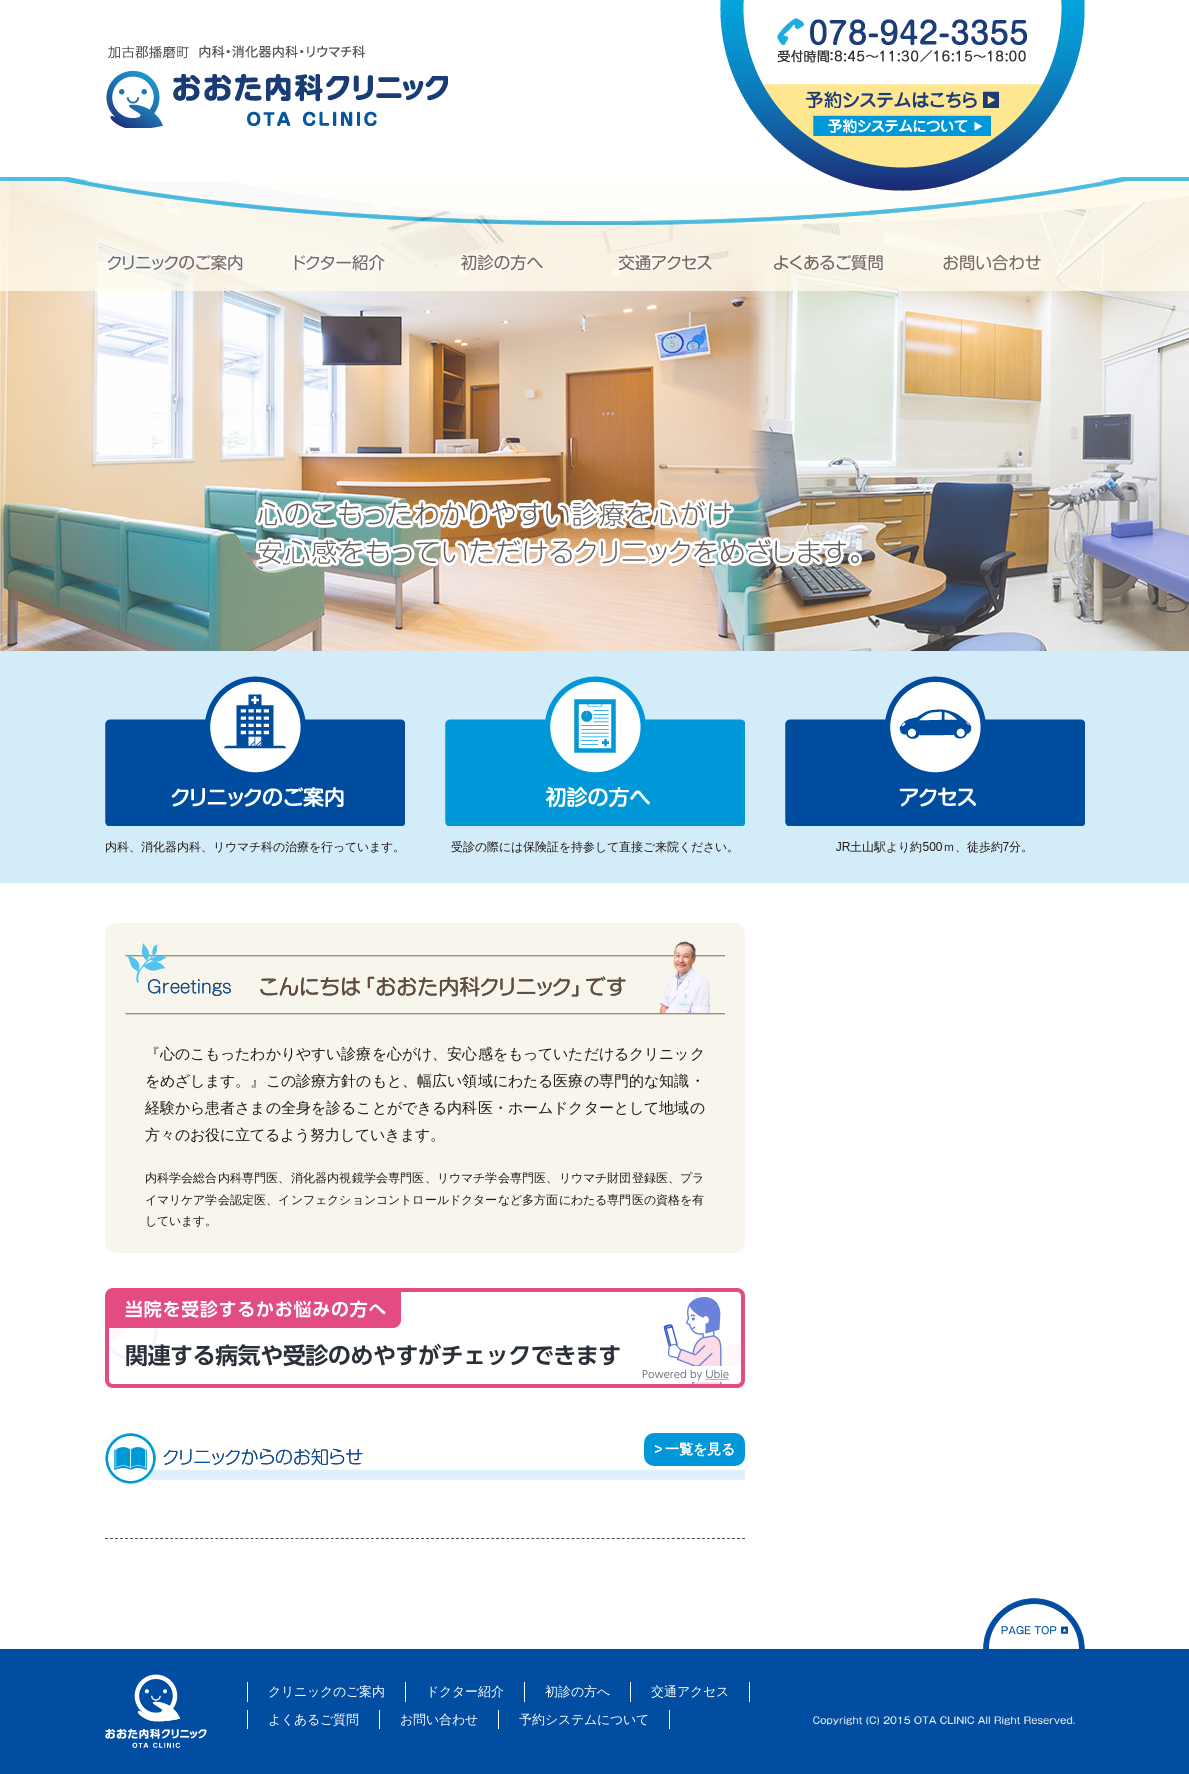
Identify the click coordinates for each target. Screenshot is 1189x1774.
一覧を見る (700, 1449)
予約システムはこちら (902, 99)
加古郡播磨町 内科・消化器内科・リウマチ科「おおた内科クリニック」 (276, 86)
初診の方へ (502, 262)
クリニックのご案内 (175, 262)
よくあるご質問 (828, 262)
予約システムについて (902, 125)
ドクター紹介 (339, 262)
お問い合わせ (992, 262)
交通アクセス (665, 262)
